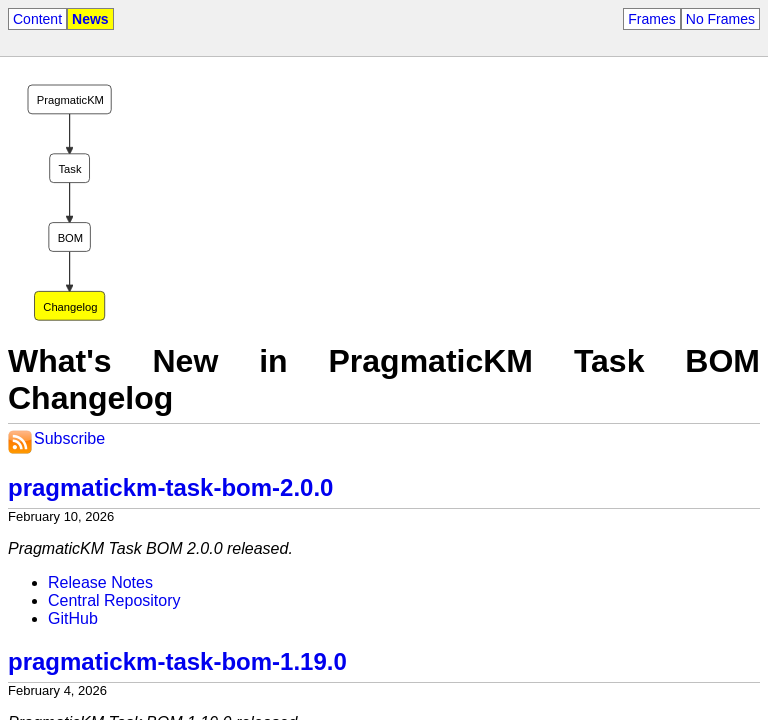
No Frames (720, 19)
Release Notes (100, 582)
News (90, 19)
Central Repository (114, 600)
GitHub (73, 618)
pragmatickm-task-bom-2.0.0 (170, 487)
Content (37, 19)
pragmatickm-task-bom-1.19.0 (177, 661)
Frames (651, 19)
